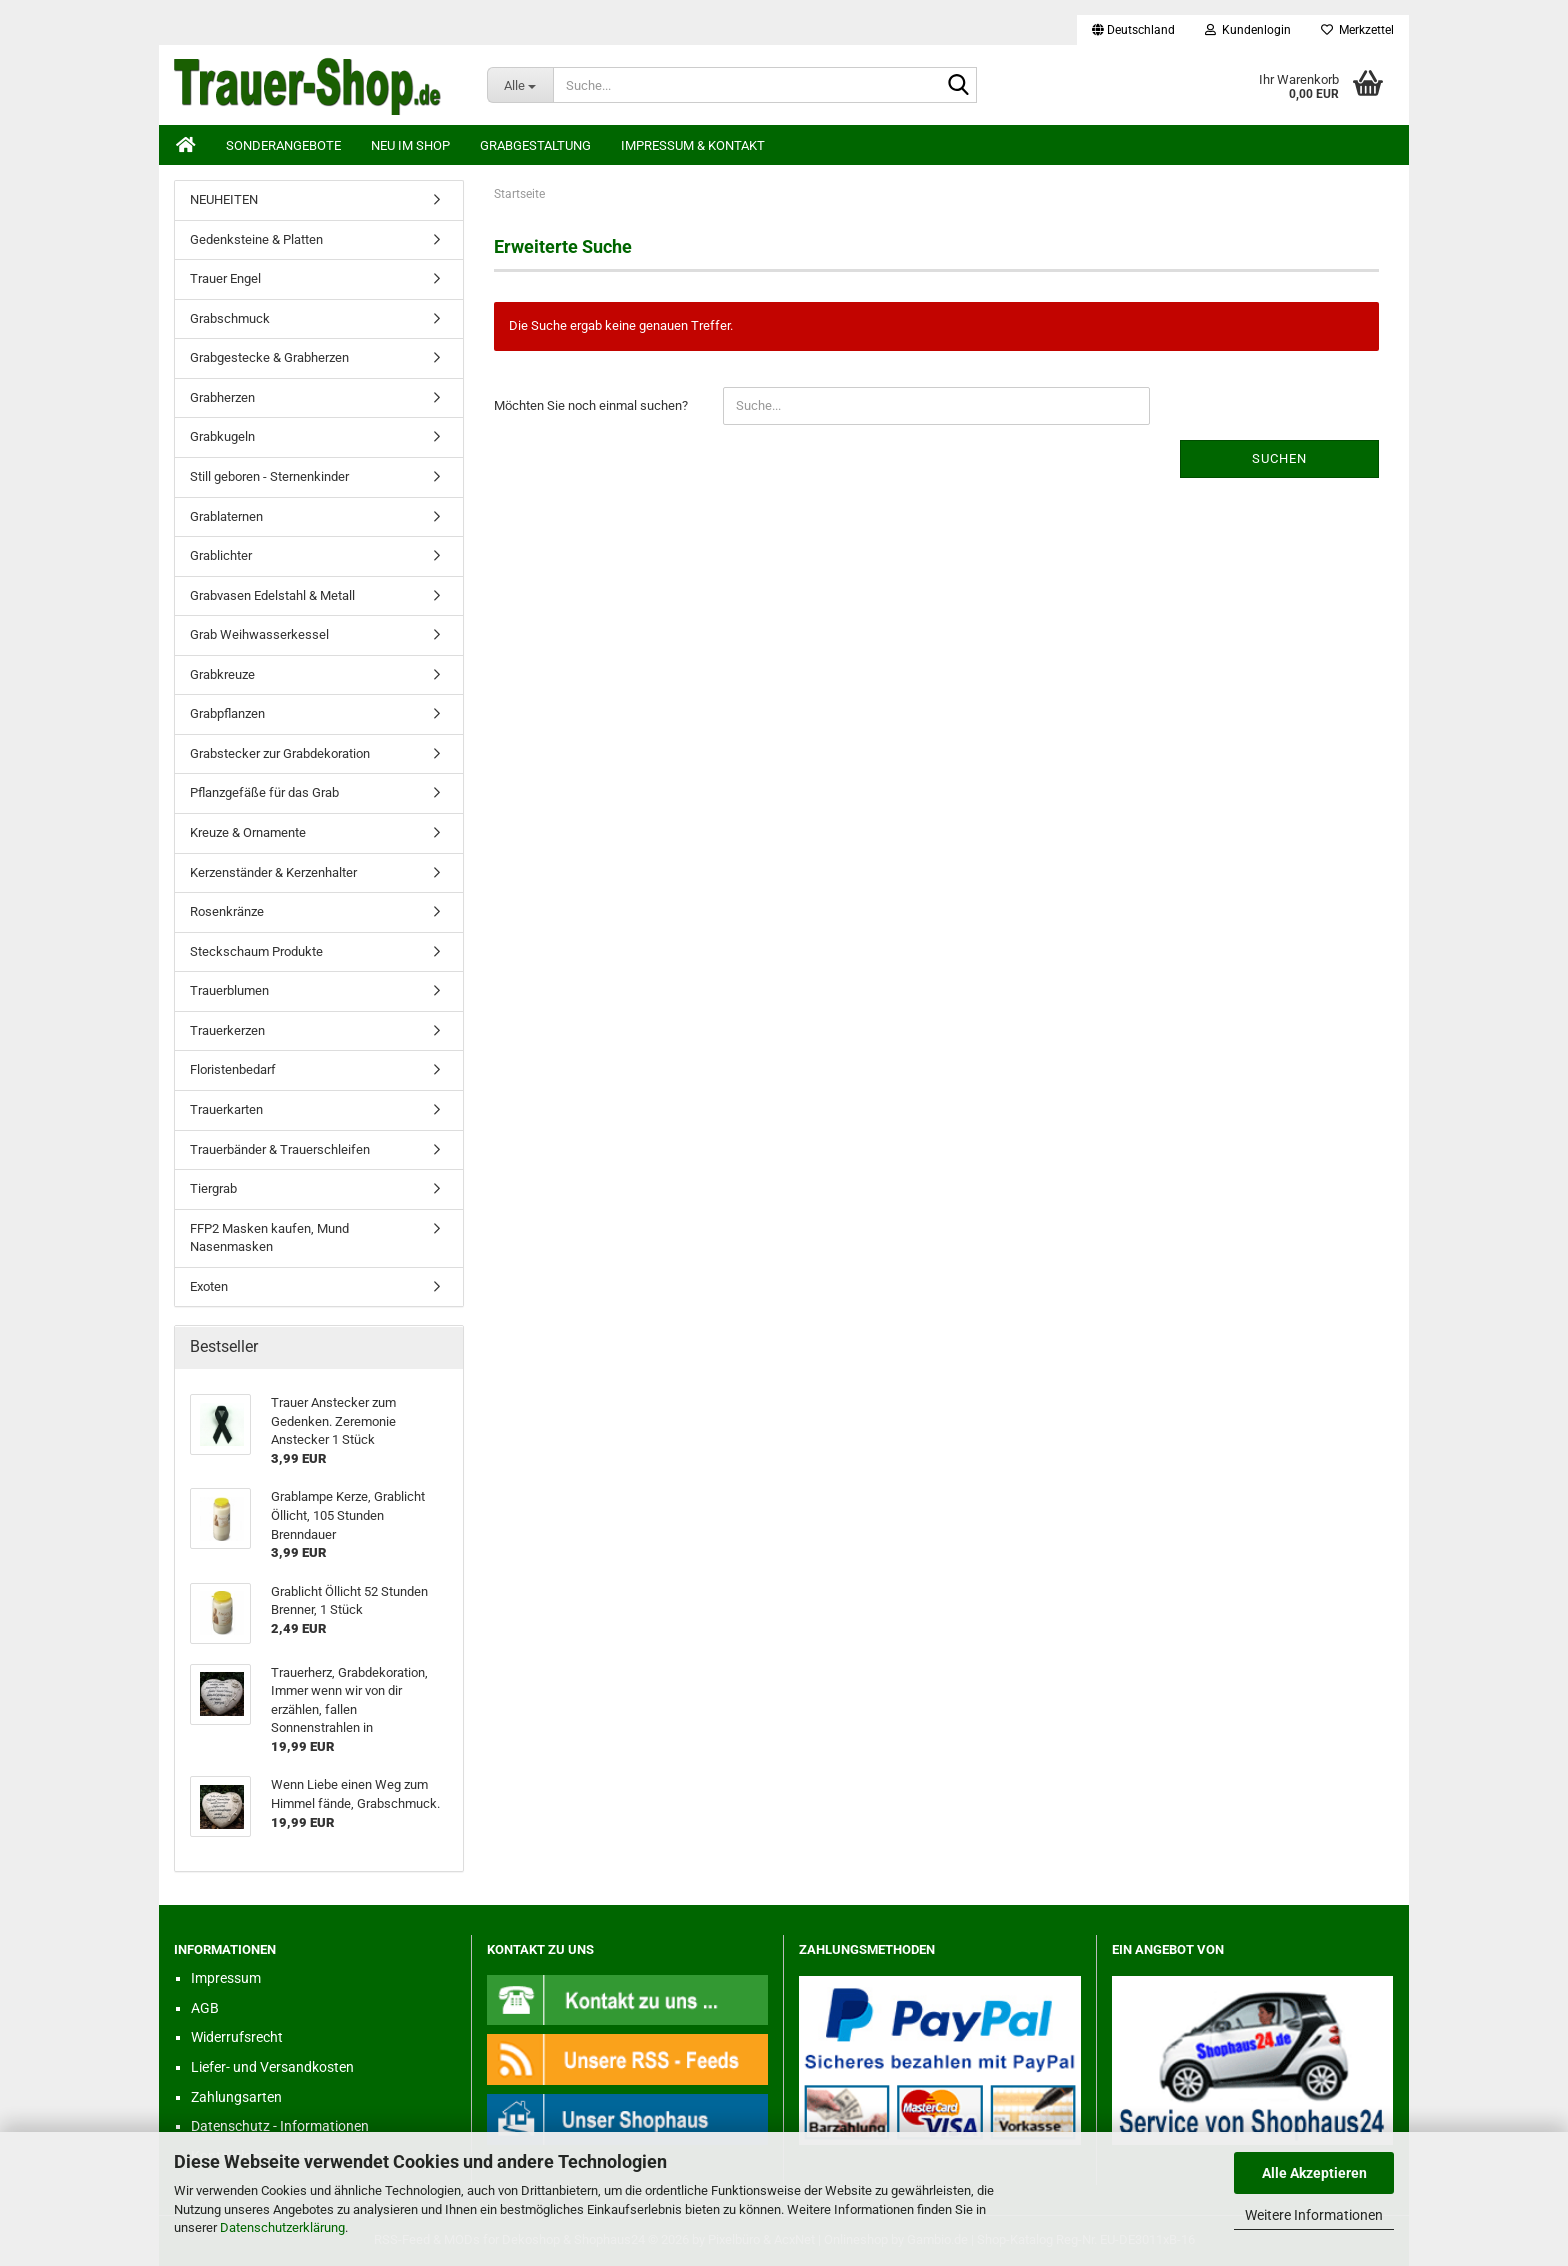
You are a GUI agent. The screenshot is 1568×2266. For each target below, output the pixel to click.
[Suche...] (520, 85)
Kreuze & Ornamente (248, 832)
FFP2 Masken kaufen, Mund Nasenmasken (269, 1238)
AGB (205, 2008)
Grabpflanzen (227, 713)
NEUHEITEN (224, 199)
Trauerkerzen (227, 1030)
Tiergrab (213, 1188)
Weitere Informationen (1314, 2215)
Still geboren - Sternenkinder (269, 476)
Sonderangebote (283, 145)
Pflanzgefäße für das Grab (264, 792)
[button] (1133, 30)
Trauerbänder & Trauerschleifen (280, 1149)
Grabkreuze (222, 674)
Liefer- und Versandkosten (272, 2067)
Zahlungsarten (236, 2097)
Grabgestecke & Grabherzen (269, 357)
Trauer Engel (225, 278)
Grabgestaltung (535, 145)
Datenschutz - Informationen (280, 2126)
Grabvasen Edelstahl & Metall (272, 595)
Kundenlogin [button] (1248, 30)
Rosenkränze (227, 911)
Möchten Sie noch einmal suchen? (591, 405)
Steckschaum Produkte (256, 951)
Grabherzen (222, 397)
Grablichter (221, 555)
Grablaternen (226, 516)
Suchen (1279, 458)
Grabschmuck (230, 318)
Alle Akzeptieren (1314, 2173)
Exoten (209, 1286)
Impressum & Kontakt (693, 145)
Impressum (226, 1978)
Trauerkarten (226, 1109)
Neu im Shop (410, 145)
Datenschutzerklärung (282, 2227)
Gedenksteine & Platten (256, 239)
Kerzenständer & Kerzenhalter (273, 872)
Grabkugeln (222, 436)
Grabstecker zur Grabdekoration (280, 753)
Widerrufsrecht (237, 2037)
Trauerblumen (229, 990)
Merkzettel (1357, 30)
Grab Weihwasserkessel (259, 634)
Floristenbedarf (233, 1069)
